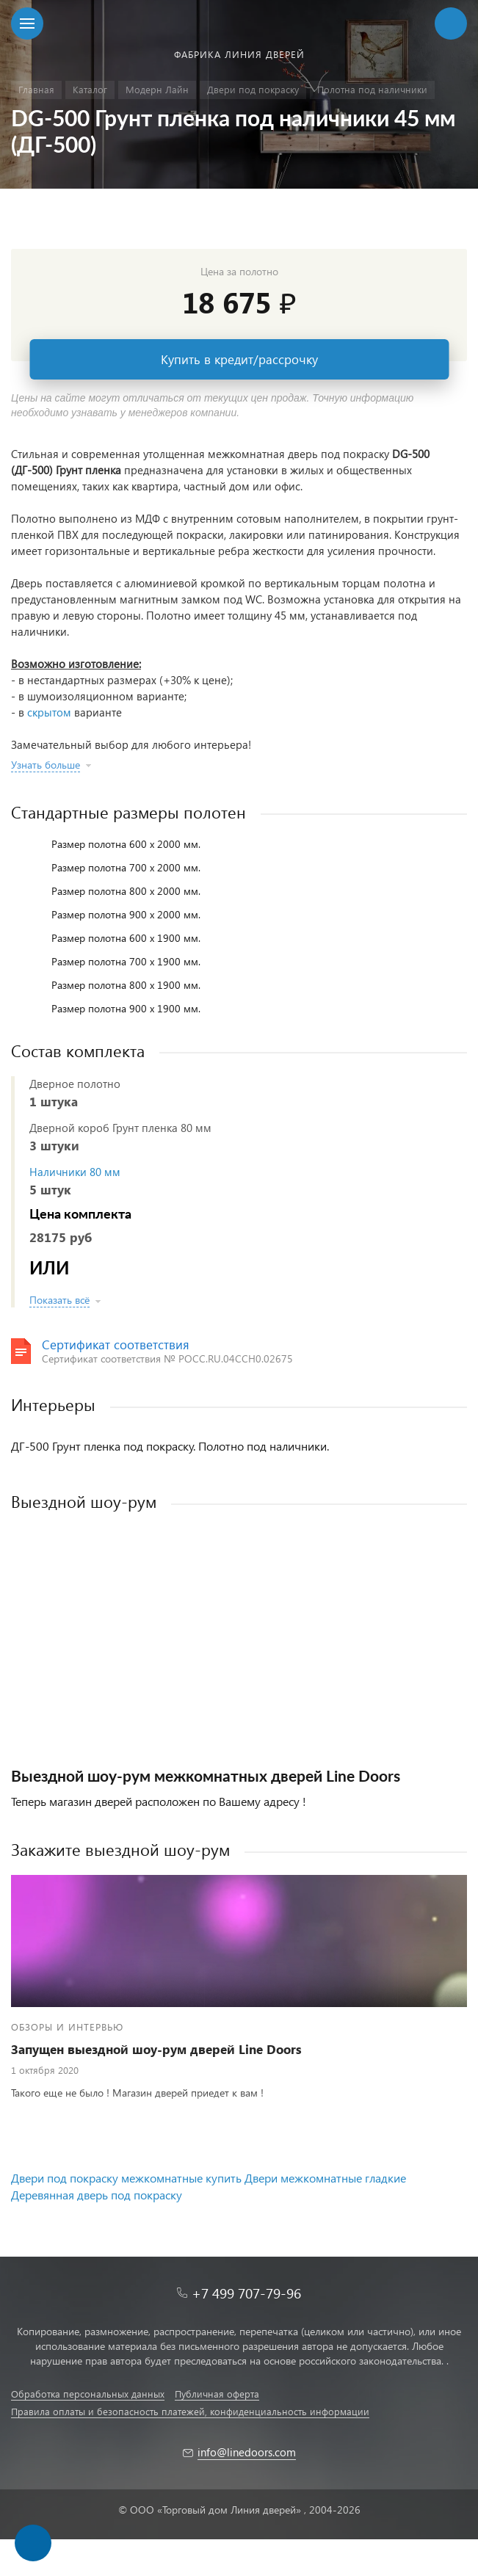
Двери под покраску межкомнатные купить (126, 2177)
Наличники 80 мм (74, 1171)
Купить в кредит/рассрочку (239, 359)
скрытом (49, 712)
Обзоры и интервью (67, 2026)
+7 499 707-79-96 (246, 2293)
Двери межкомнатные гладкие (325, 2177)
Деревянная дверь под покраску (96, 2194)
